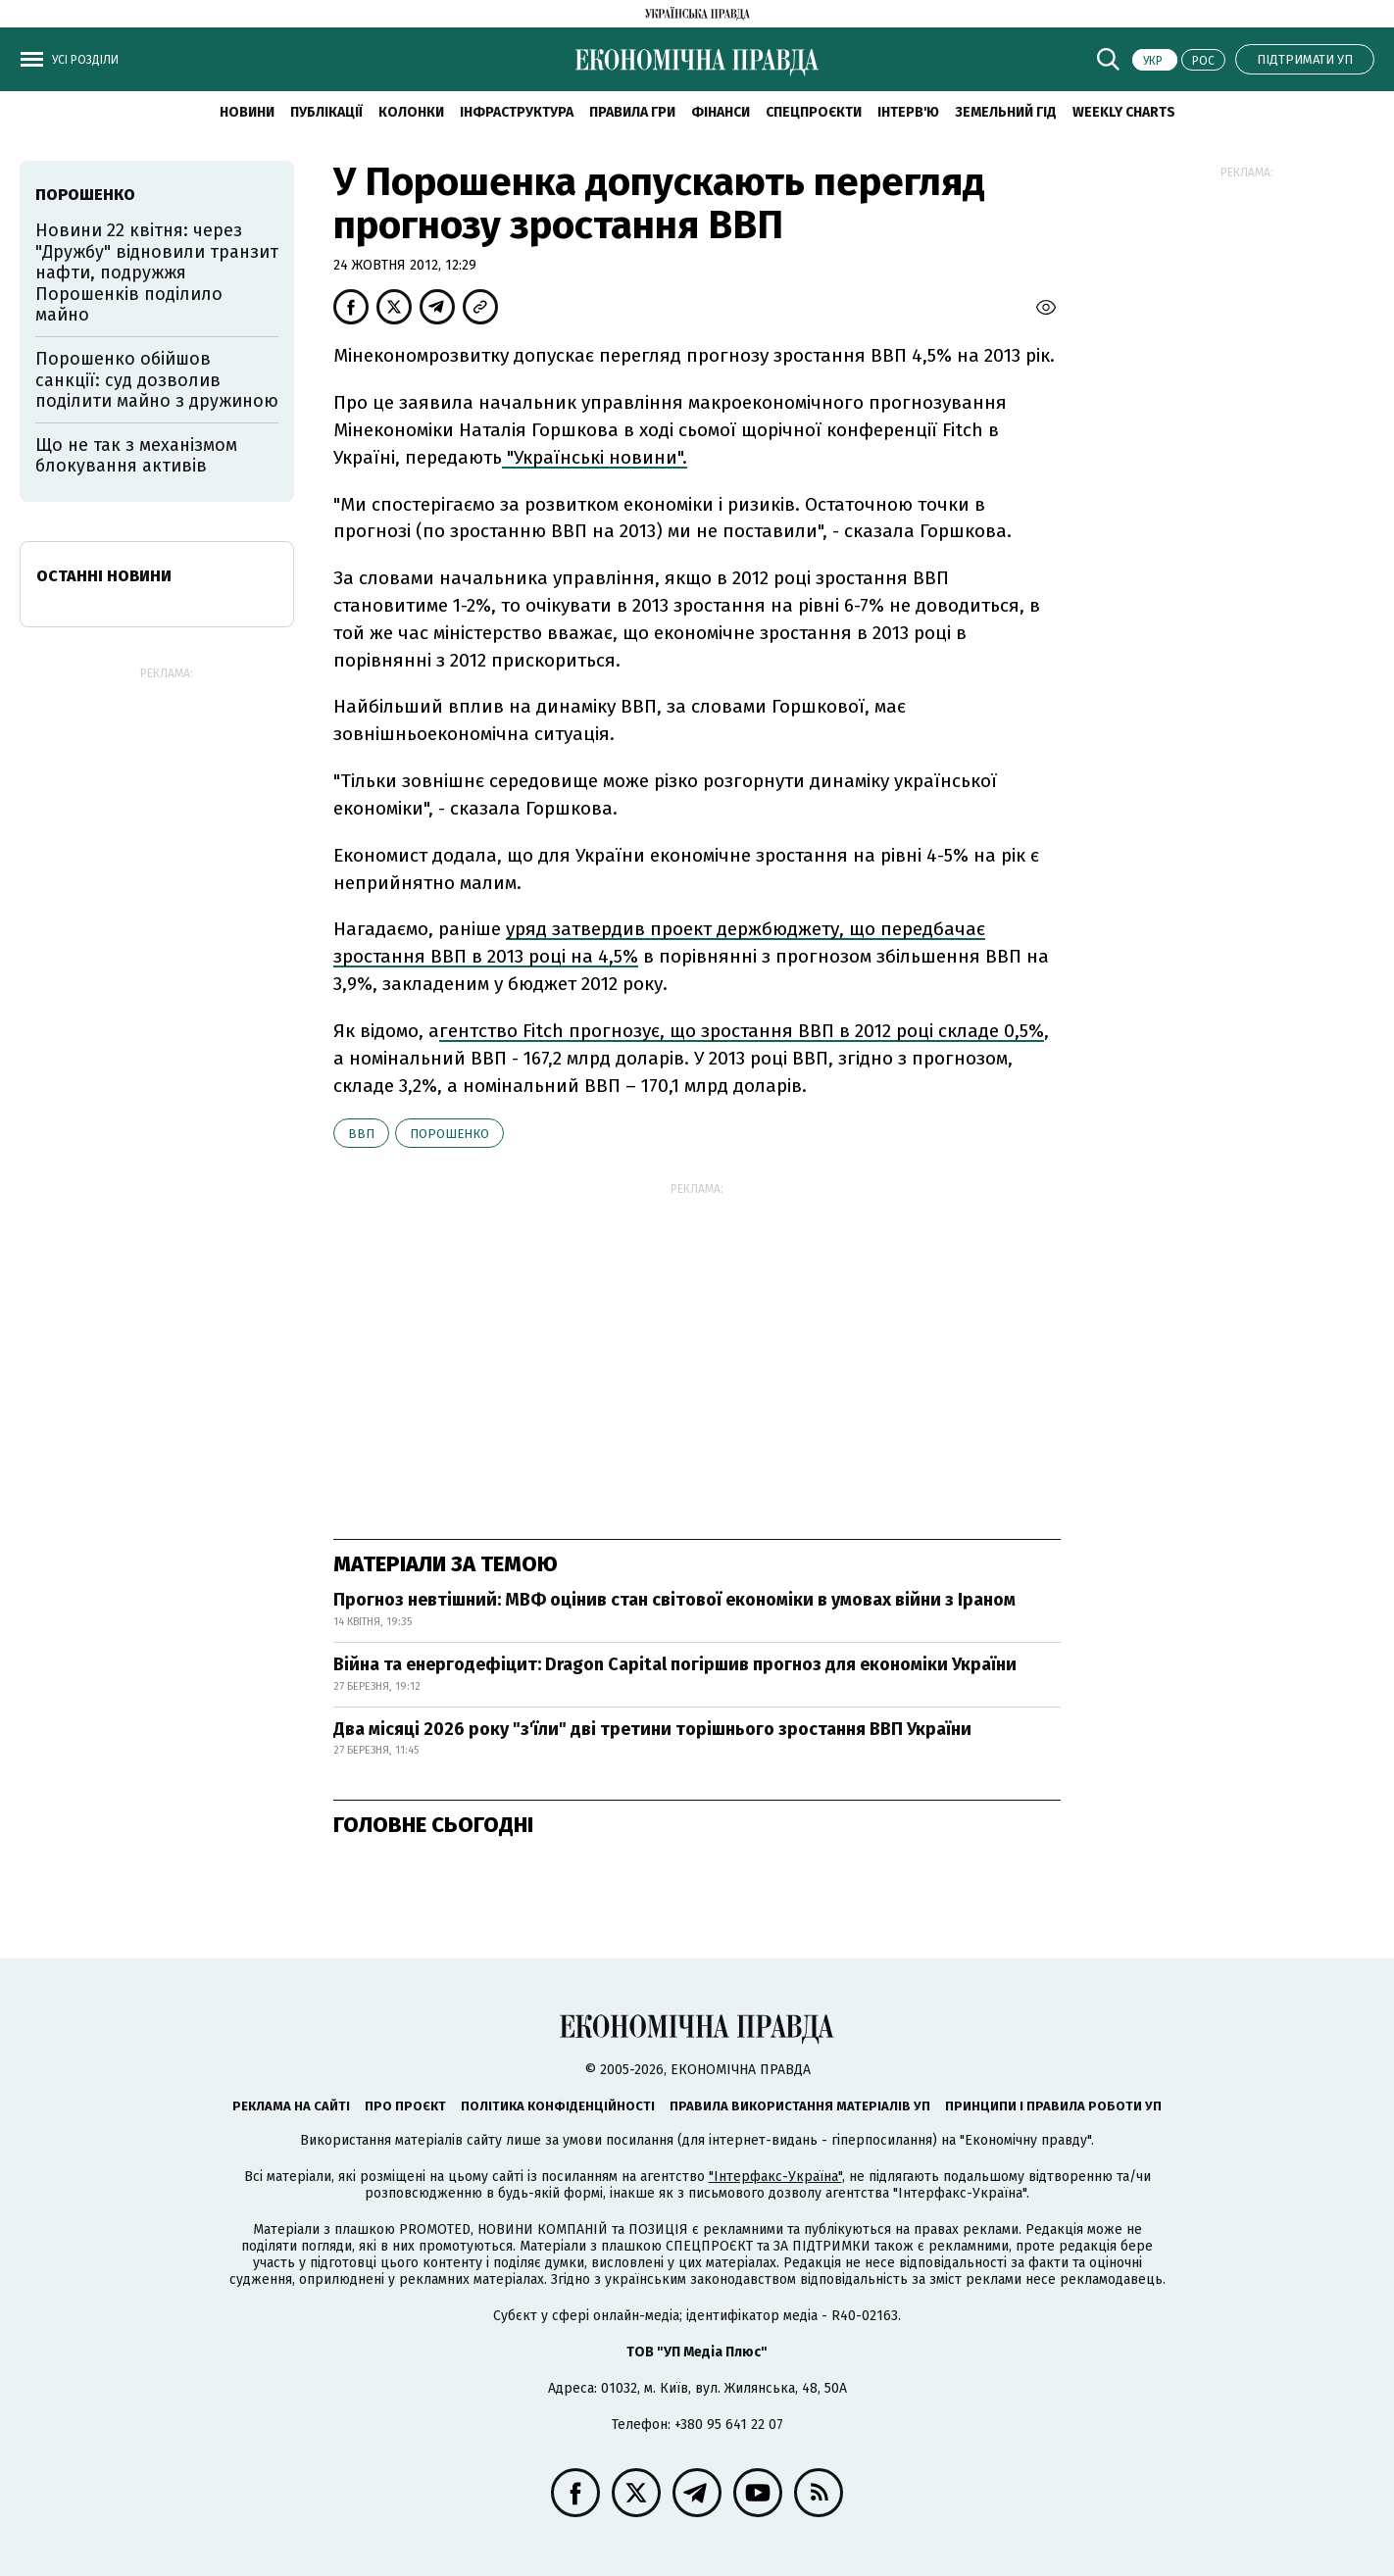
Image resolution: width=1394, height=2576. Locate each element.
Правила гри (632, 112)
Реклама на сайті (291, 2106)
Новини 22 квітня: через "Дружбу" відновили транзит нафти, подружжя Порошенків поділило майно (156, 272)
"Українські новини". (594, 457)
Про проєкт (405, 2106)
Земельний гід (1006, 112)
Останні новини (104, 576)
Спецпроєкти (814, 112)
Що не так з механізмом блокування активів (136, 455)
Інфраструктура (516, 112)
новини (247, 112)
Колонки (411, 112)
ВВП (361, 1133)
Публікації (326, 112)
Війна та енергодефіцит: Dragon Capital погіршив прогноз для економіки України (675, 1664)
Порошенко (449, 1133)
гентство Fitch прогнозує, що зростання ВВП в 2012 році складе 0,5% (741, 1030)
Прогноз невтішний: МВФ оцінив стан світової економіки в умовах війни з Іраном (674, 1599)
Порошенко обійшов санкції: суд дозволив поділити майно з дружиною (156, 380)
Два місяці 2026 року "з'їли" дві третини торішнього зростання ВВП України (652, 1729)
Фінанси (720, 112)
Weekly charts (1123, 112)
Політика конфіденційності (558, 2106)
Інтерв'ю (908, 112)
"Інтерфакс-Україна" (775, 2176)
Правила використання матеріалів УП (800, 2106)
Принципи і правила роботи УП (1053, 2106)
